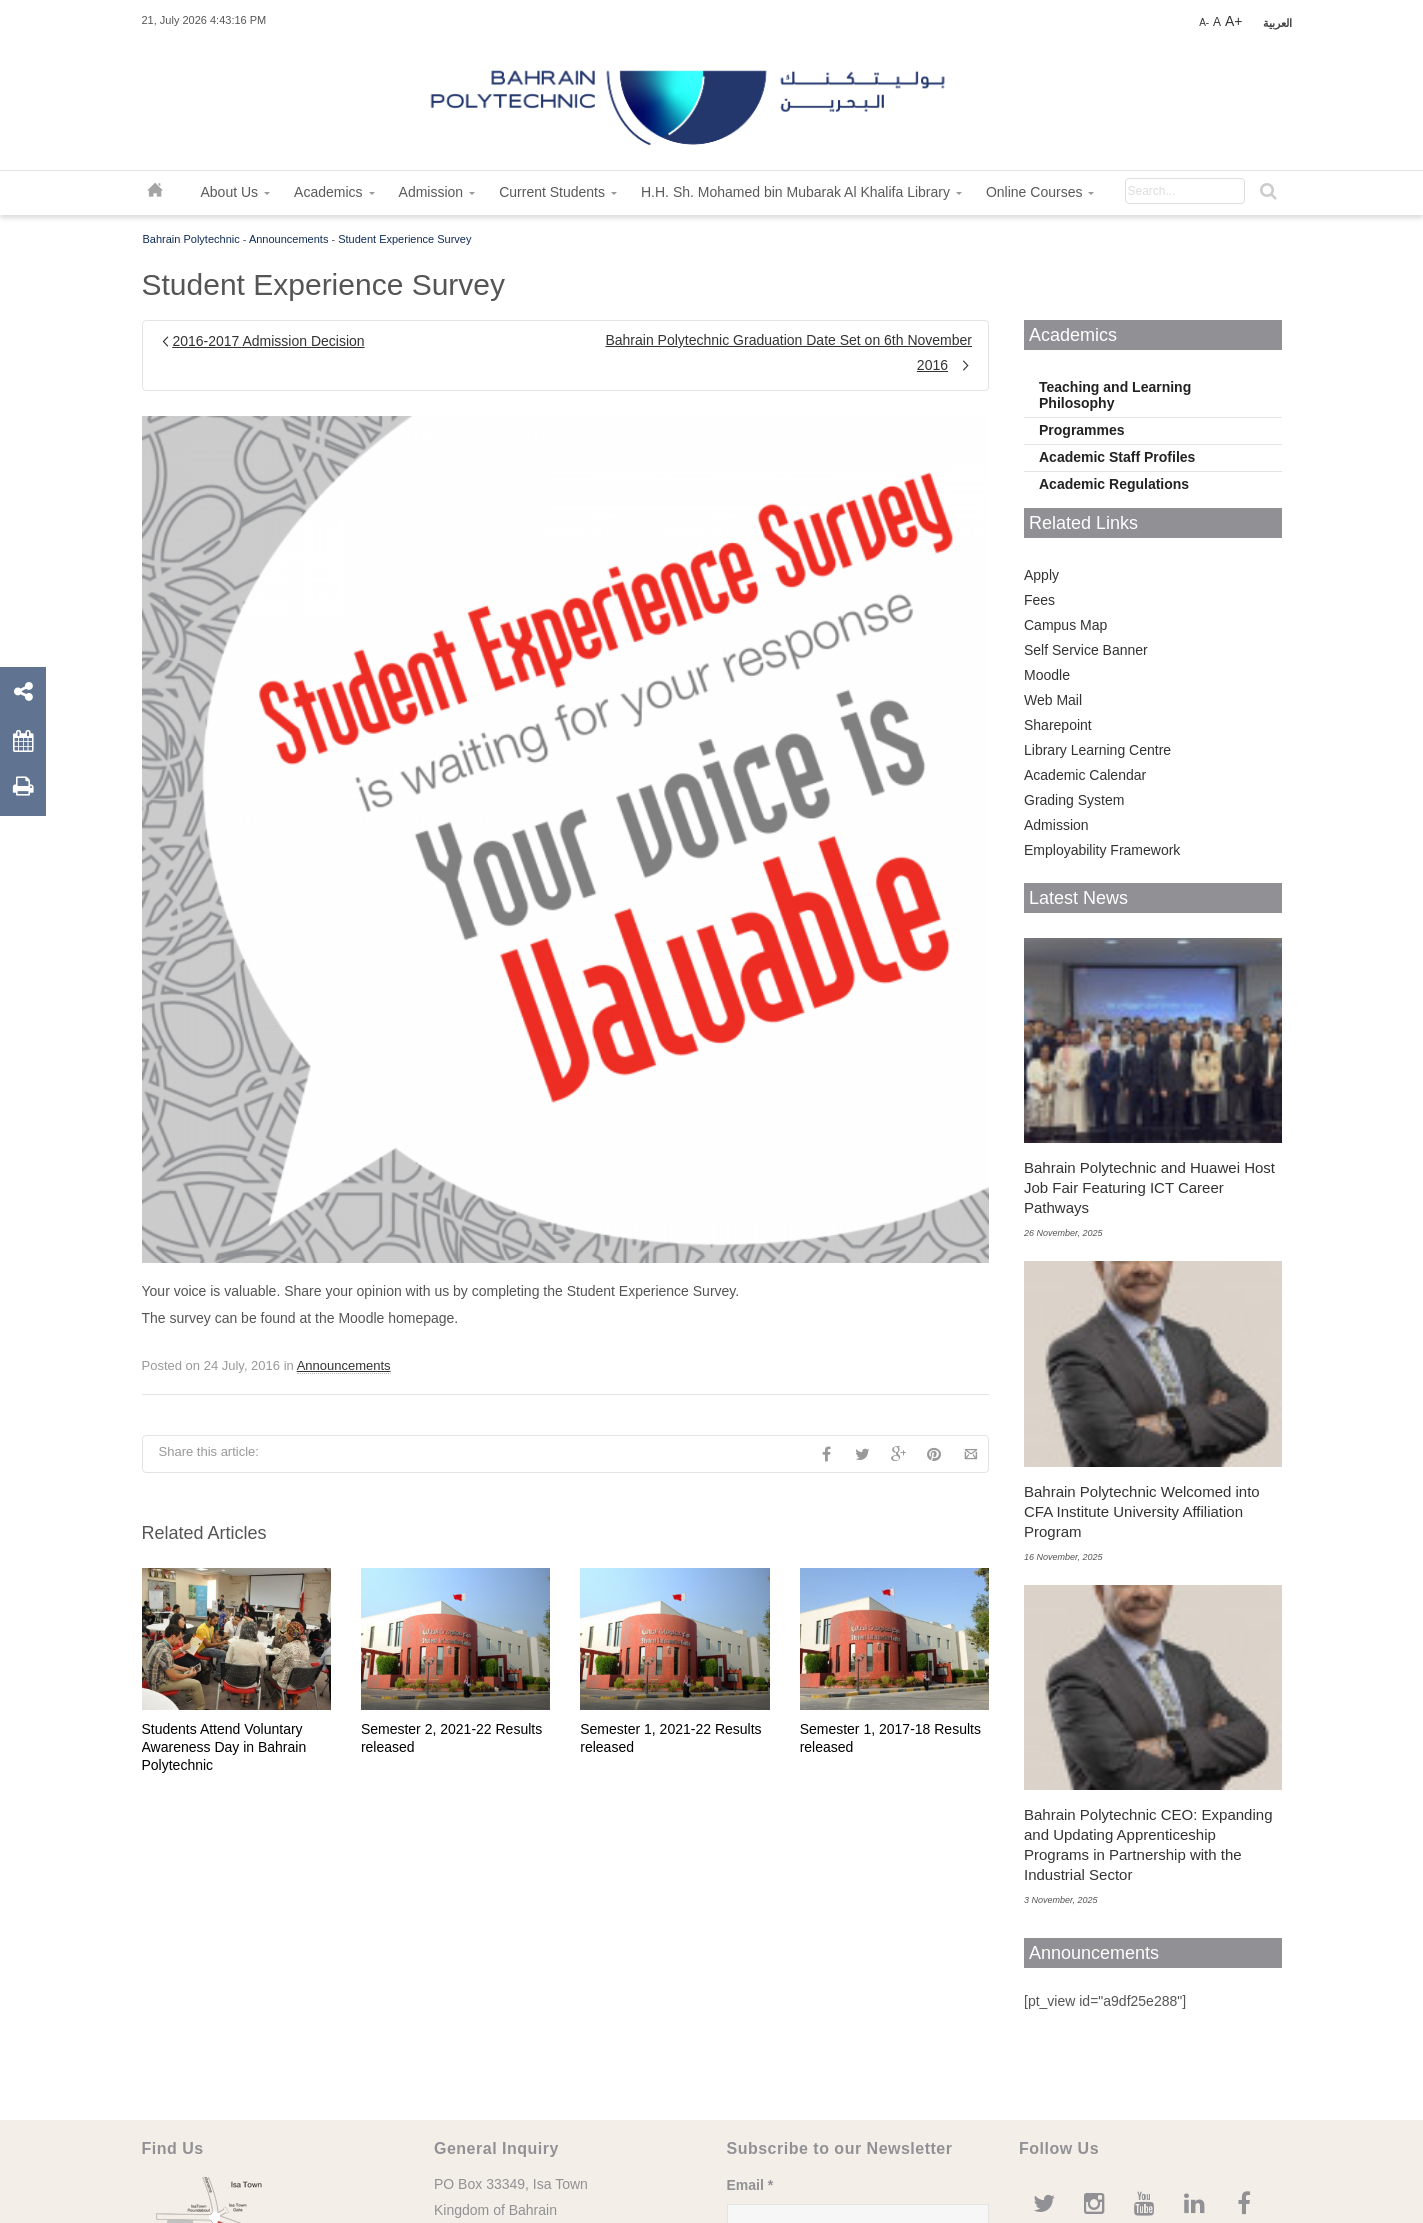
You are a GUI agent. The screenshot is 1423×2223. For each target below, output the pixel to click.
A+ (1234, 21)
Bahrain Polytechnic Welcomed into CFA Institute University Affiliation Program (1142, 1511)
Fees (1039, 600)
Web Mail (1053, 700)
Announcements (289, 239)
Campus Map (1065, 625)
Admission (1056, 825)
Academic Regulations (1114, 484)
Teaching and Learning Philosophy (1115, 395)
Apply (1041, 575)
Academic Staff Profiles (1117, 457)
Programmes (1082, 430)
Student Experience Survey (404, 239)
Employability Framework (1102, 850)
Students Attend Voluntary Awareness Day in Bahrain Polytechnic (224, 1747)
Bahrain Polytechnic (191, 239)
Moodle (1047, 675)
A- (1204, 22)
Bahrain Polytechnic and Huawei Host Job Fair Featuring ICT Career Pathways (1149, 1187)
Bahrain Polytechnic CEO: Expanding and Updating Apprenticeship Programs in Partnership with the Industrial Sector (1148, 1844)
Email (750, 2185)
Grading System (1074, 800)
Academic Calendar (1085, 775)
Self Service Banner (1086, 650)
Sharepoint (1058, 725)
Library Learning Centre (1097, 750)
